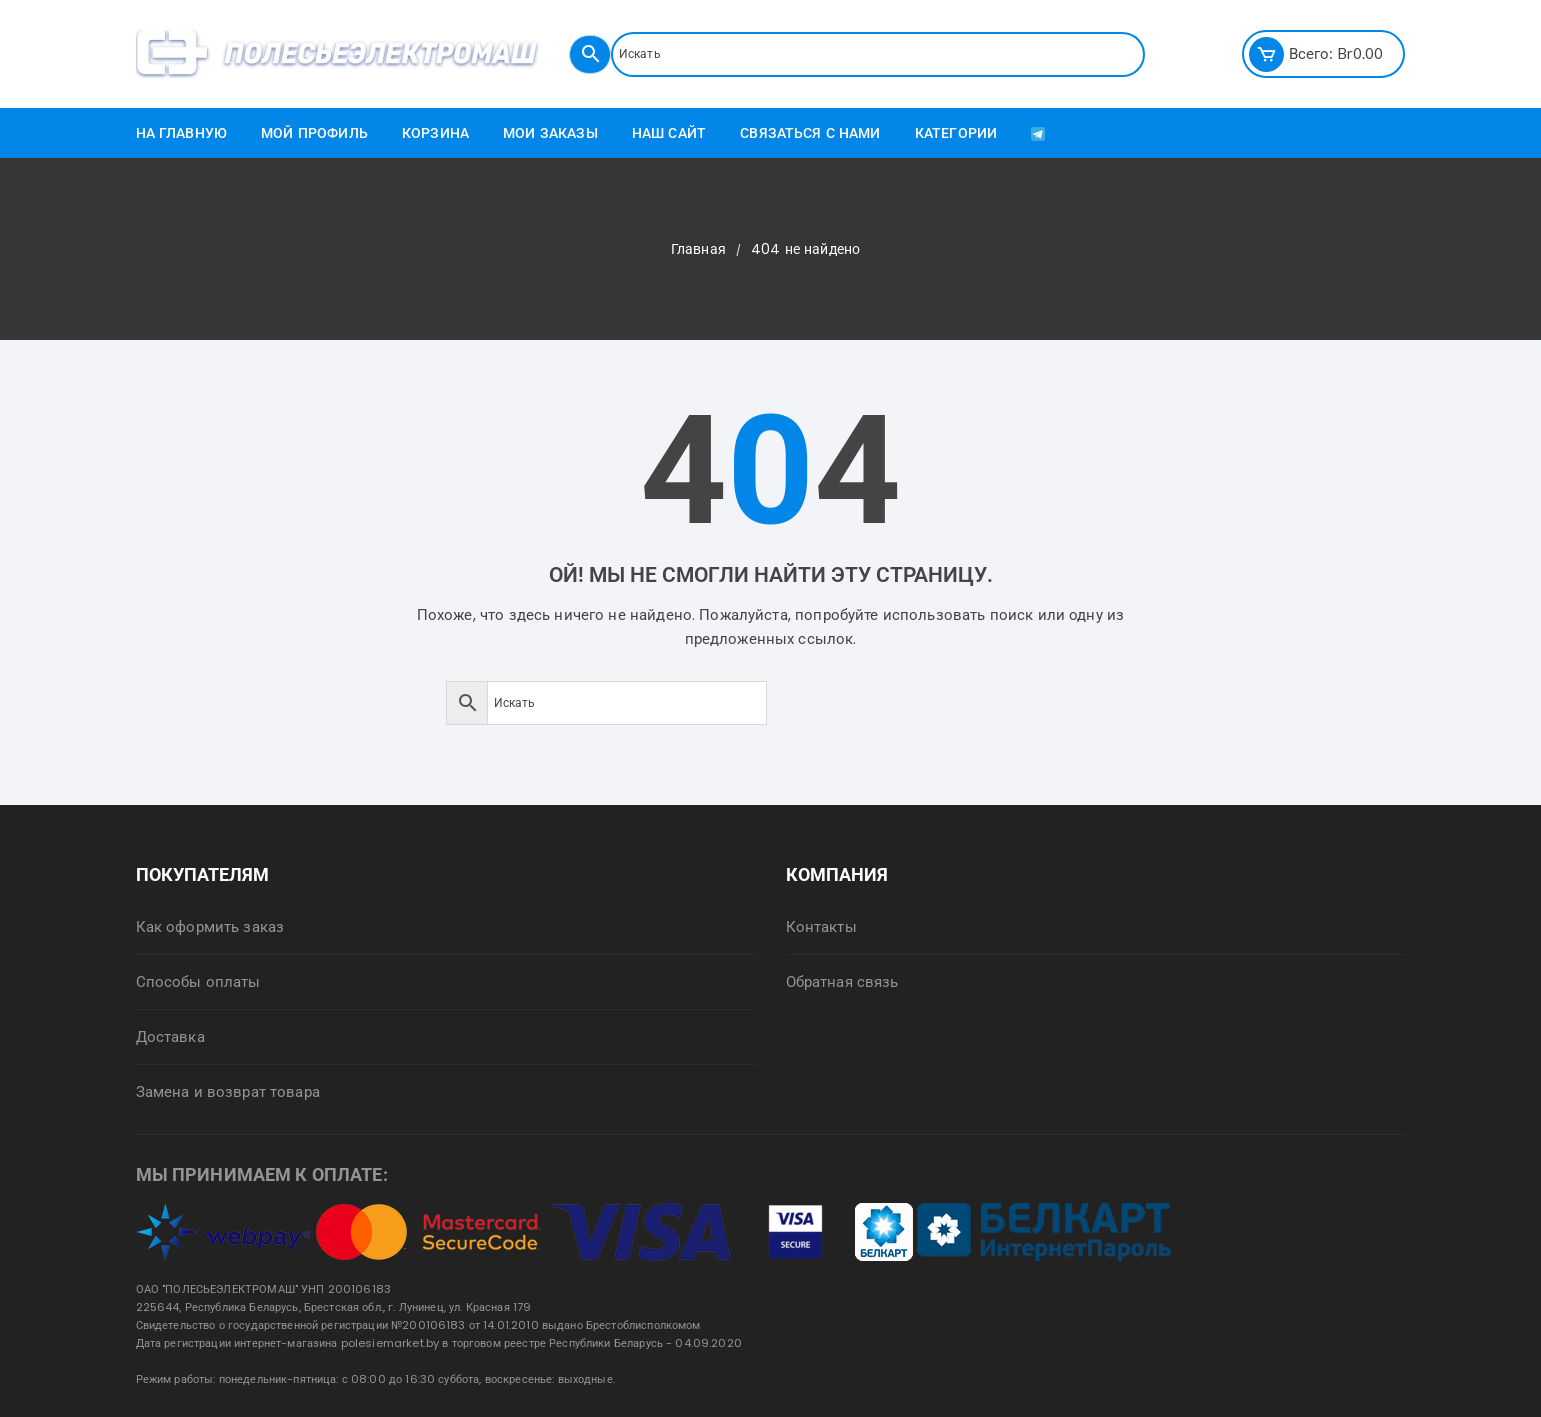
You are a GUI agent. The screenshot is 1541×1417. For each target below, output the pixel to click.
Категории (956, 133)
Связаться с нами (810, 133)
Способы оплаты (198, 981)
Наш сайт (669, 133)
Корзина (435, 133)
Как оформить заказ (210, 926)
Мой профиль (314, 133)
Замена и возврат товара (228, 1091)
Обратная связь (842, 981)
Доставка (170, 1036)
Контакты (821, 926)
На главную (182, 133)
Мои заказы (550, 133)
